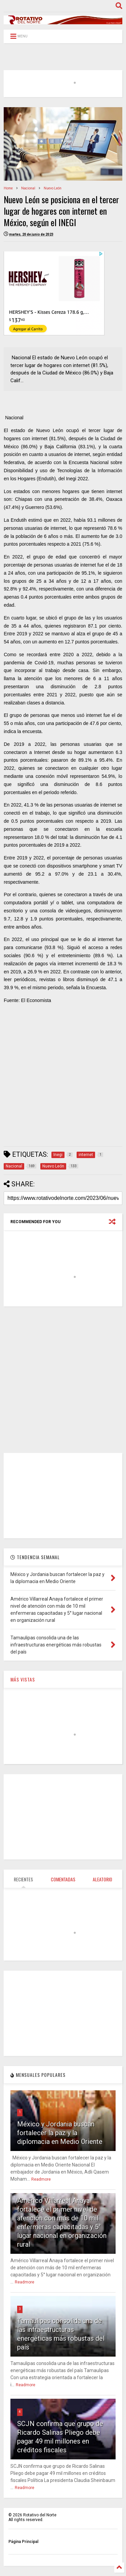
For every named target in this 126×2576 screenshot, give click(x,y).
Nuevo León (52, 188)
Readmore (41, 2179)
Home (8, 188)
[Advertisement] (63, 1078)
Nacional (28, 188)
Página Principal (23, 2541)
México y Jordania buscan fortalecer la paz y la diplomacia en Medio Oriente (59, 2133)
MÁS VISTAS (22, 1679)
